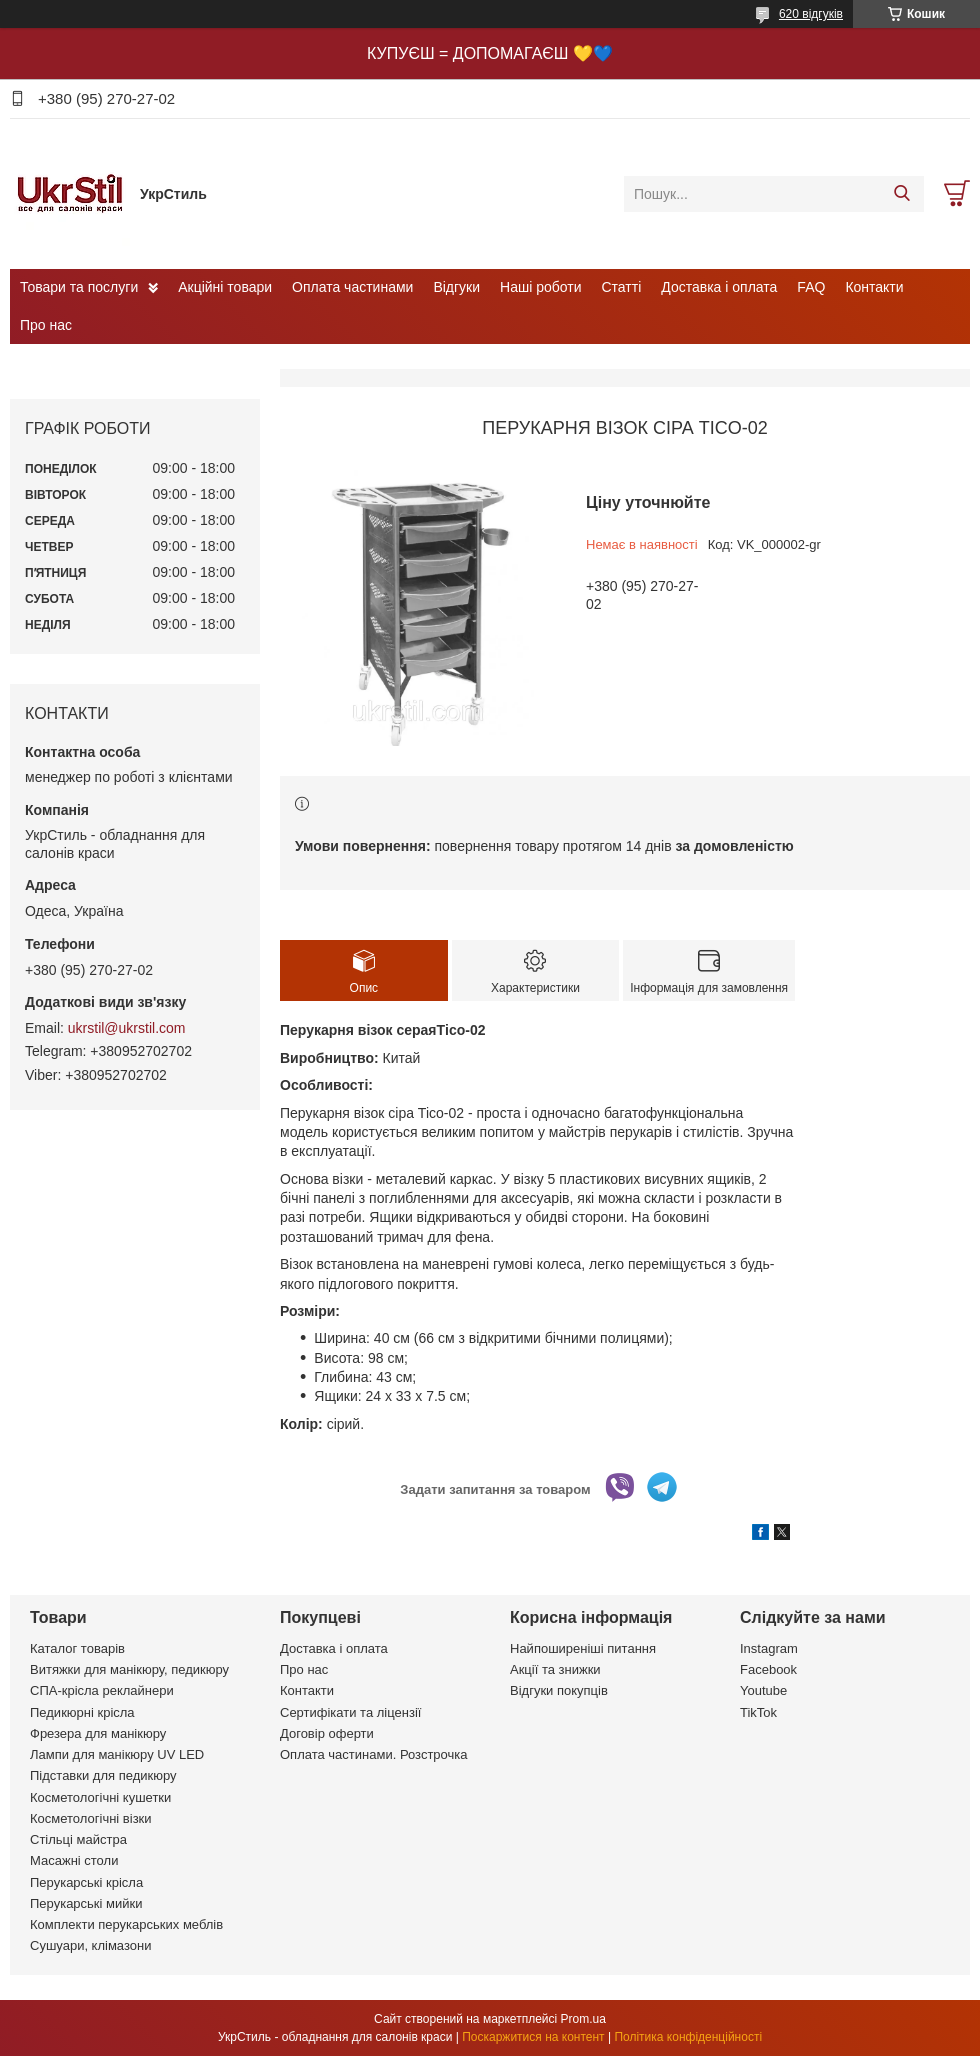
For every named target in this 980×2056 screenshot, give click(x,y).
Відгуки (456, 287)
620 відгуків (811, 14)
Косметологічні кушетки (100, 1797)
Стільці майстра (78, 1839)
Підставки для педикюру (103, 1775)
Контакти (874, 287)
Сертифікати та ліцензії (350, 1712)
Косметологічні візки (91, 1818)
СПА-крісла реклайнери (102, 1690)
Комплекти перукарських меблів (126, 1924)
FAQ (811, 287)
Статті (622, 287)
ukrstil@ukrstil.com (127, 1028)
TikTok (758, 1712)
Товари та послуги (79, 287)
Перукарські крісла (86, 1882)
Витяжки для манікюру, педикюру (129, 1669)
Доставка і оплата (719, 287)
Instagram (769, 1648)
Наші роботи (540, 287)
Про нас (46, 325)
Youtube (763, 1690)
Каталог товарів (77, 1648)
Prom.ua (583, 2019)
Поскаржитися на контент (533, 2037)
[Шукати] (901, 194)
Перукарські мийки (86, 1903)
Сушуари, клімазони (90, 1945)
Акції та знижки (555, 1669)
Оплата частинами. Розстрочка (373, 1754)
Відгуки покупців (559, 1690)
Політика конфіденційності (688, 2037)
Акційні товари (225, 287)
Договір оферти (327, 1733)
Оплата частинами (352, 287)
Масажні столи (74, 1860)
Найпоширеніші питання (583, 1648)
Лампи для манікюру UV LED (117, 1754)
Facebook (768, 1669)
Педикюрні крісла (82, 1712)
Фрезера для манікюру (98, 1733)
